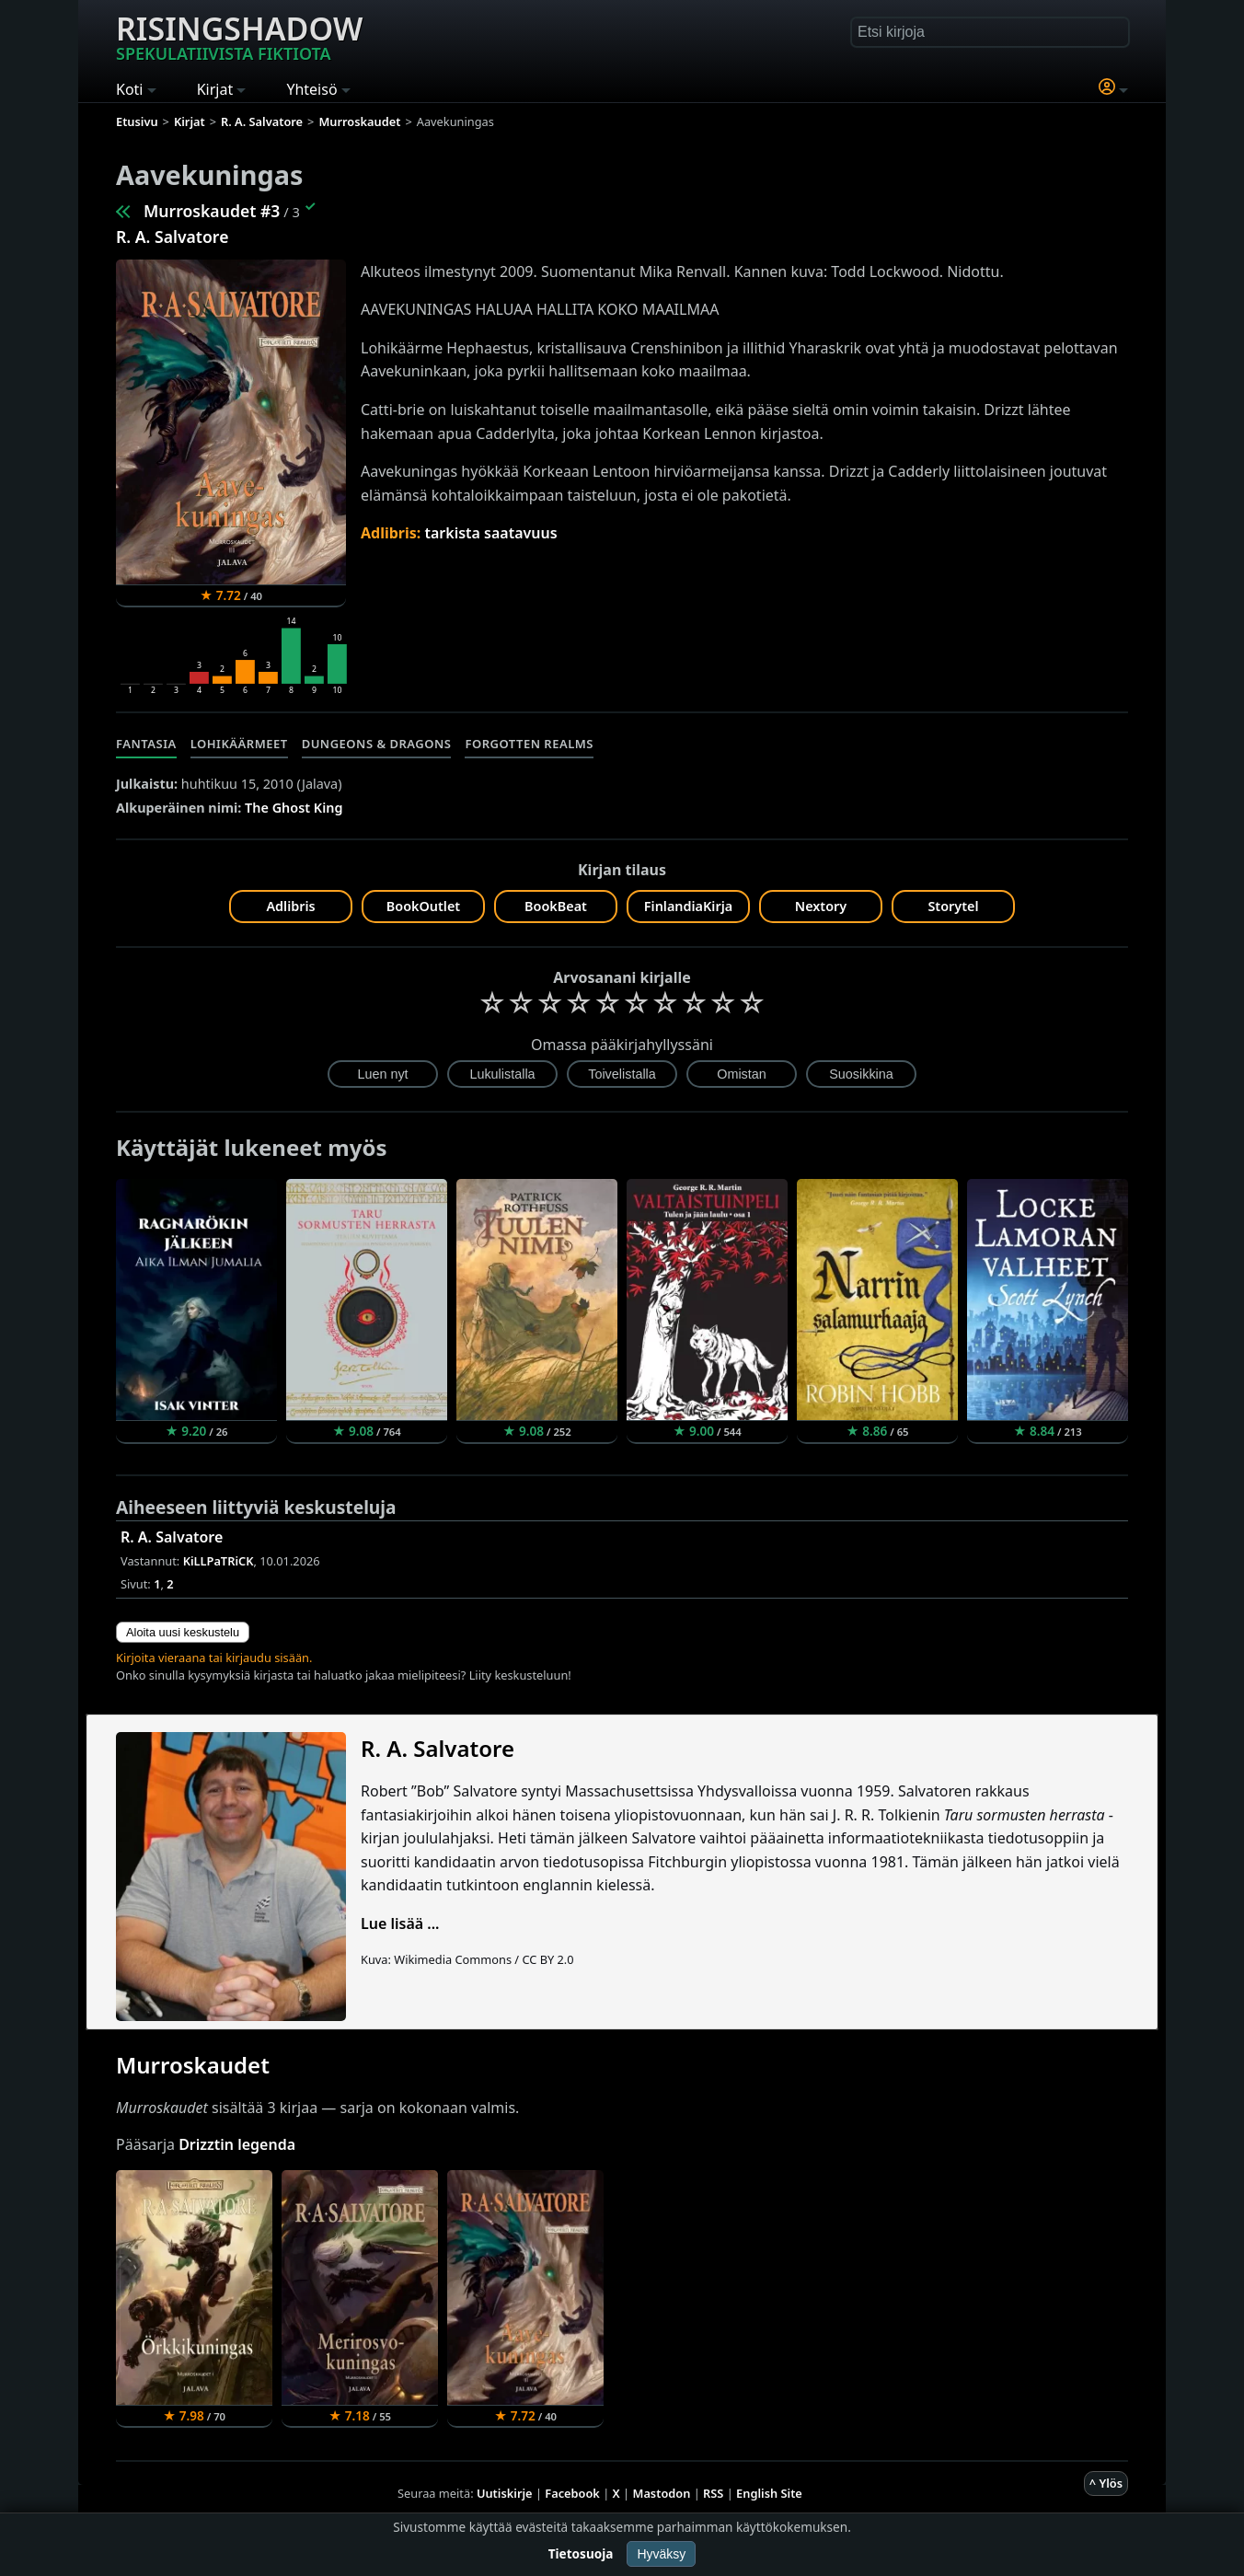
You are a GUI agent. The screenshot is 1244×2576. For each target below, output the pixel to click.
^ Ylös (1106, 2483)
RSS (713, 2493)
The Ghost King (293, 807)
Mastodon (662, 2493)
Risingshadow (239, 35)
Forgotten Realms (529, 743)
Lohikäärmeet (239, 743)
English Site (769, 2493)
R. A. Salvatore (172, 236)
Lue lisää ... (400, 1923)
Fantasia (146, 743)
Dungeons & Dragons (377, 743)
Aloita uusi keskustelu (182, 1632)
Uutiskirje (505, 2493)
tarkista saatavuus (490, 533)
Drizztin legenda (237, 2144)
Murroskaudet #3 (212, 211)
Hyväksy (661, 2554)
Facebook (572, 2493)
